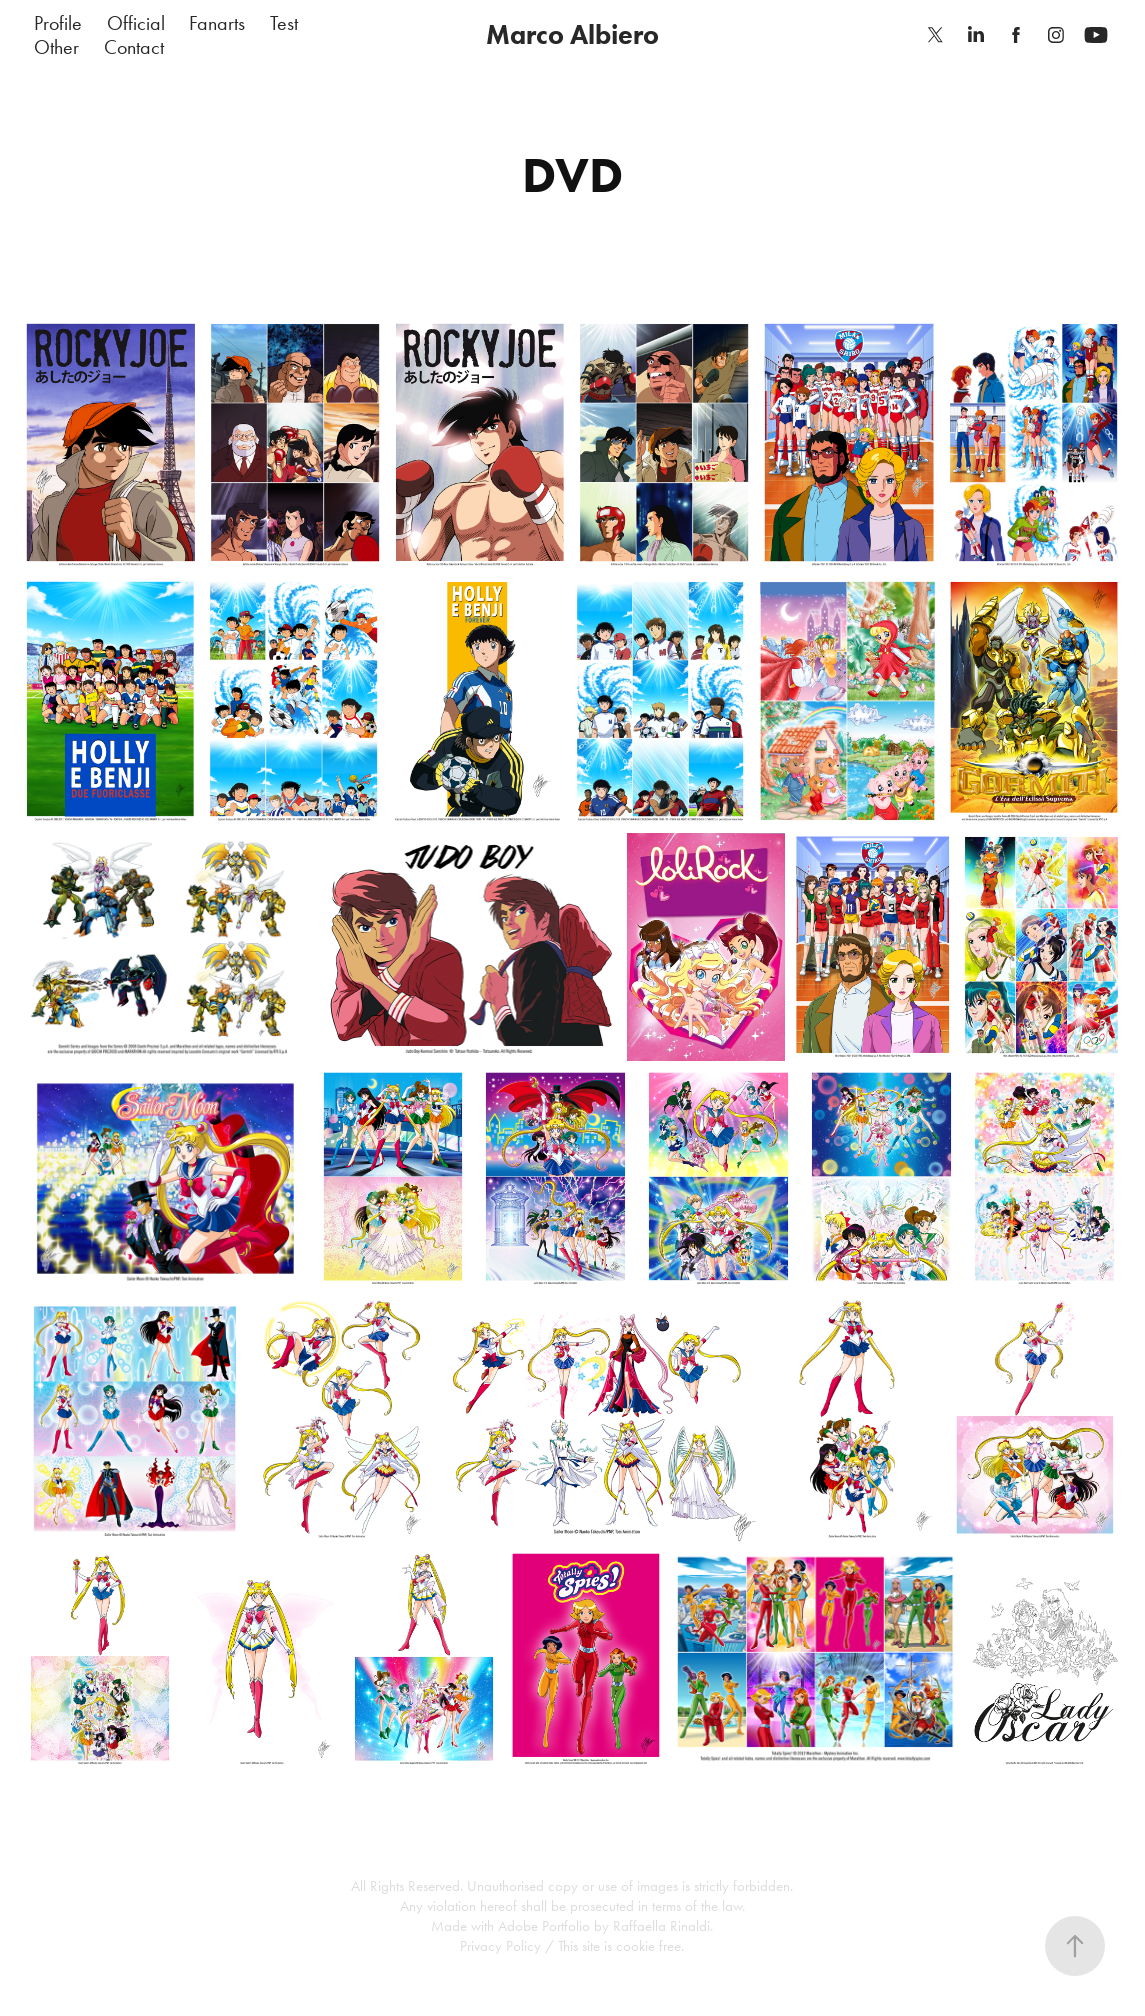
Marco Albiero (572, 34)
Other (56, 47)
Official (136, 23)
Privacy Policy (500, 1946)
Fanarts (217, 23)
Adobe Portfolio (544, 1926)
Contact (134, 47)
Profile (58, 23)
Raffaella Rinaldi (661, 1926)
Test (284, 23)
